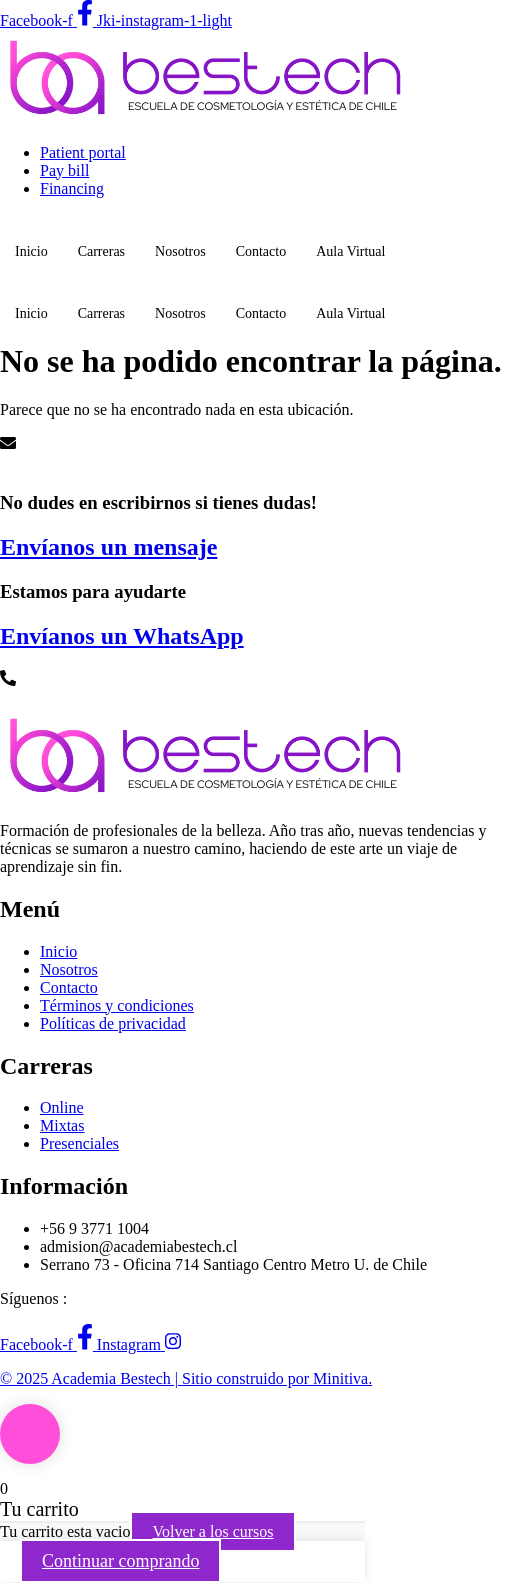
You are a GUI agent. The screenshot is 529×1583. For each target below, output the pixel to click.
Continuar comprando (120, 1561)
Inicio (31, 251)
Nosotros (180, 251)
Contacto (261, 251)
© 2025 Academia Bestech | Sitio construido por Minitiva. (186, 1378)
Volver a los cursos (212, 1531)
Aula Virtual (350, 251)
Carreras (101, 251)
